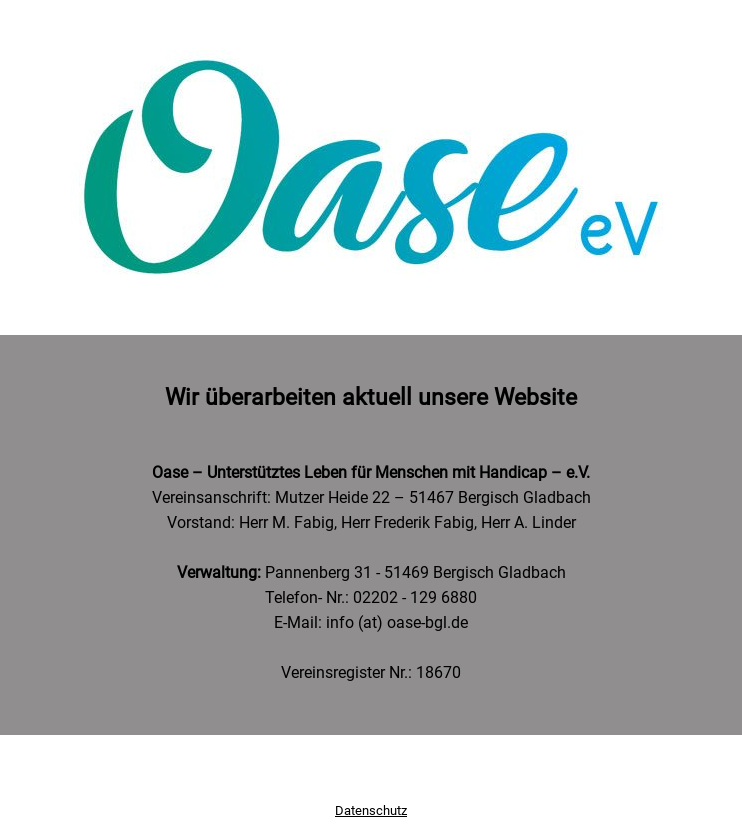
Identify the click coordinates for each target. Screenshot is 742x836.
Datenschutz (371, 810)
